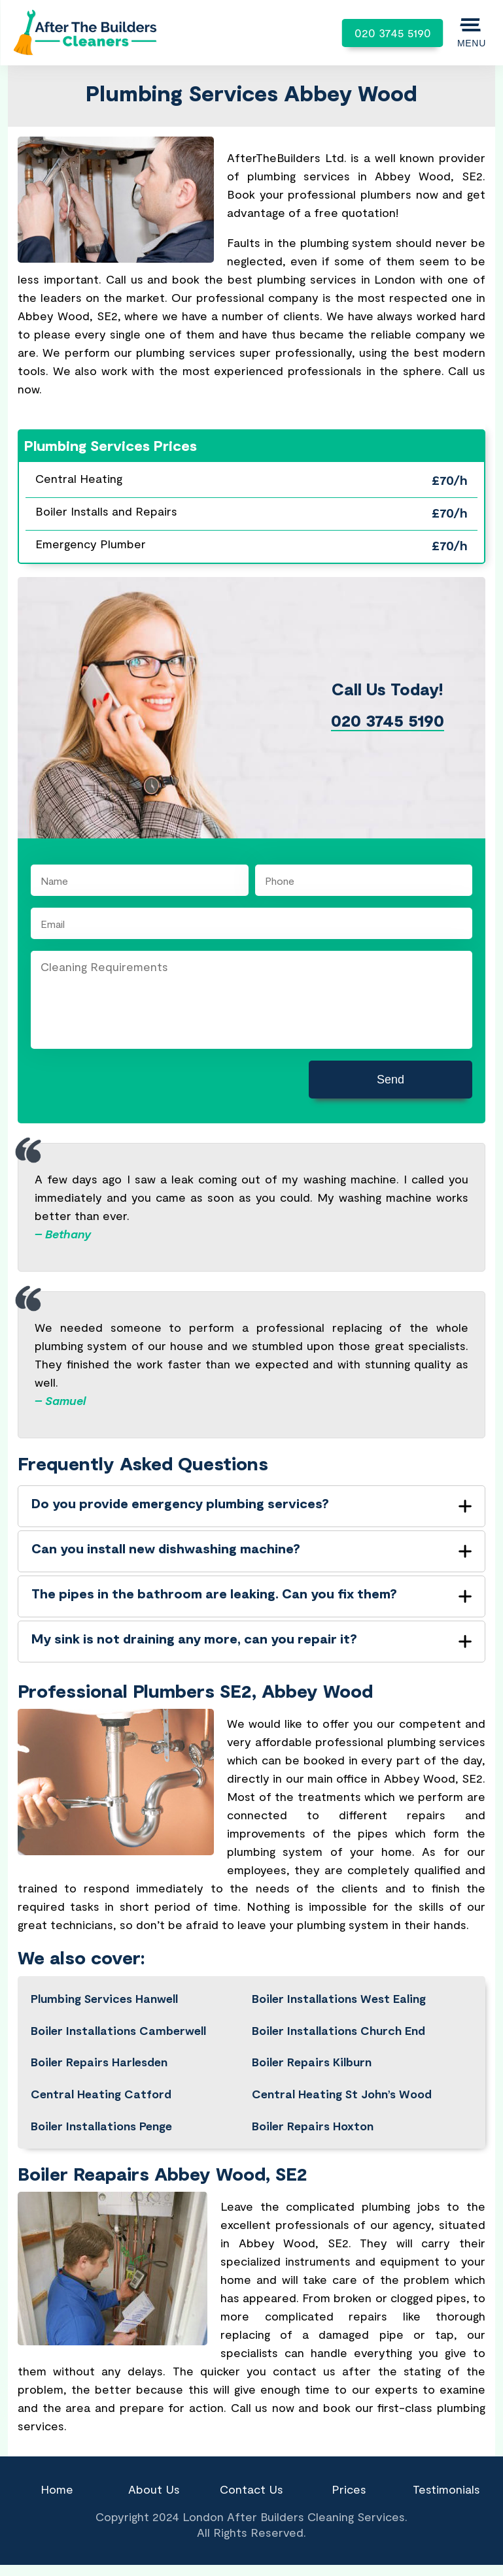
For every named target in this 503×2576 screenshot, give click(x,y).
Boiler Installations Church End (338, 2030)
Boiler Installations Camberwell (118, 2030)
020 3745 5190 (393, 32)
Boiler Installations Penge (101, 2126)
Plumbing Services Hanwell (104, 1998)
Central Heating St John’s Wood (342, 2094)
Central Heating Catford (101, 2094)
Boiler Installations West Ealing (339, 1998)
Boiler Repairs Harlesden (99, 2062)
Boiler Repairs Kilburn (312, 2062)
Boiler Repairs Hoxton (312, 2126)
